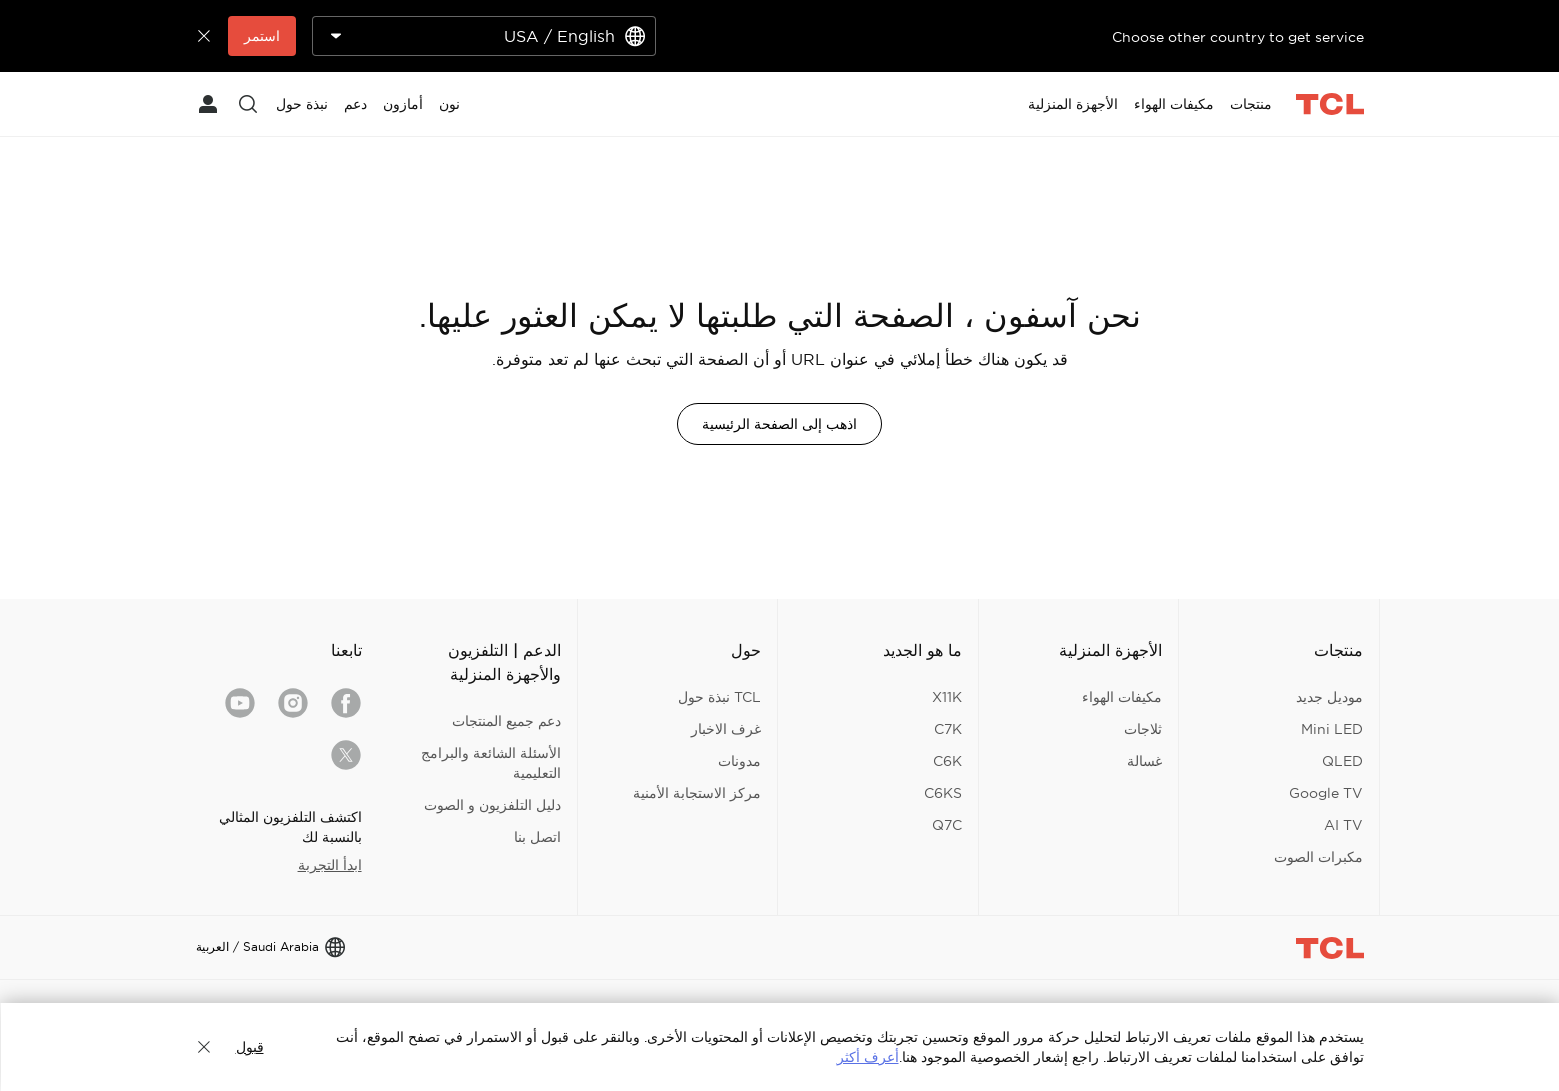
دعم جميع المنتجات (506, 721)
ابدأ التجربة (330, 865)
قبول (250, 1047)
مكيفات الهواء (1122, 697)
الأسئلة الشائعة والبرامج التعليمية (491, 763)
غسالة (1144, 761)
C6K (947, 761)
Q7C (947, 825)
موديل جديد (1329, 697)
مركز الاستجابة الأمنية (697, 793)
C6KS (943, 793)
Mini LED (1332, 729)
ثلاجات (1143, 729)
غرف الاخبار (726, 729)
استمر (262, 36)
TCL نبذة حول (719, 697)
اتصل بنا (537, 837)
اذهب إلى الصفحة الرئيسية (779, 424)
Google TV (1326, 793)
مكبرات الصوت (1318, 857)
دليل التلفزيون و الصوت (492, 805)
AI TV (1343, 825)
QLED (1342, 761)
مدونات (739, 761)
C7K (948, 729)
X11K (947, 697)
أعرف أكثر (868, 1057)
